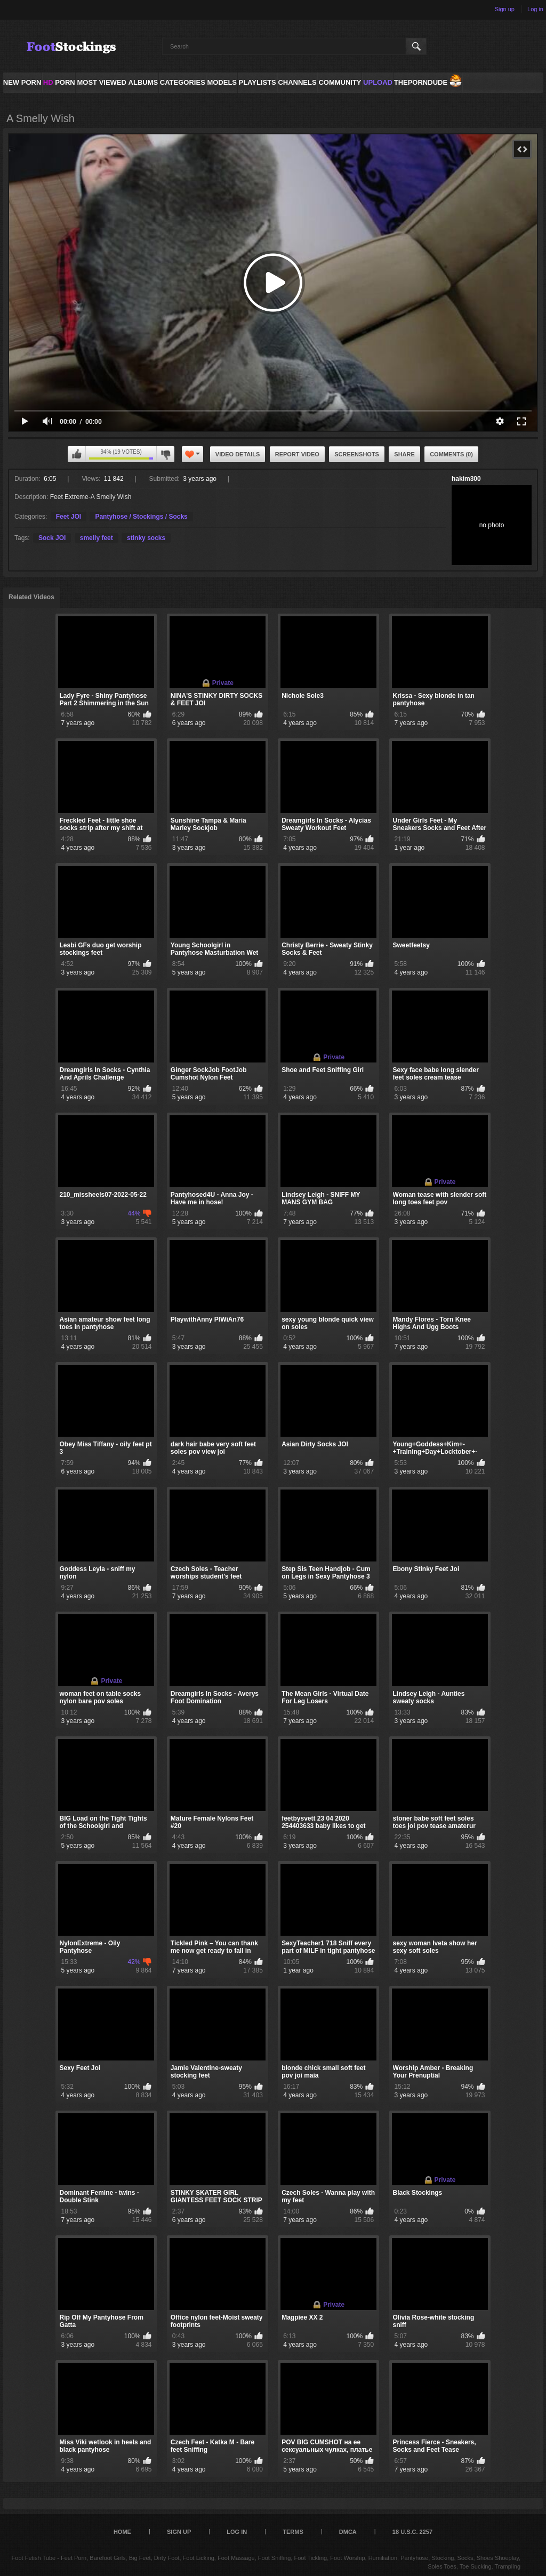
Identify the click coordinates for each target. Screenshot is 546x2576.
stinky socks (146, 538)
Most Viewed (101, 82)
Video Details (237, 454)
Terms (293, 2532)
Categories (182, 82)
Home (122, 2532)
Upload (377, 82)
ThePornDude (420, 82)
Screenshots (356, 454)
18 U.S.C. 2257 (412, 2532)
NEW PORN (22, 82)
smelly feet (96, 538)
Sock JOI (52, 538)
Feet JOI (68, 516)
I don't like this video (165, 454)
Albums (143, 82)
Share (404, 454)
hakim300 (466, 478)
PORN (59, 82)
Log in (535, 9)
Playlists (257, 82)
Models (222, 82)
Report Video (297, 454)
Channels (297, 82)
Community (339, 82)
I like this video (77, 454)
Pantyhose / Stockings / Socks (141, 516)
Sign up (505, 9)
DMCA (348, 2532)
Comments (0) (451, 454)
